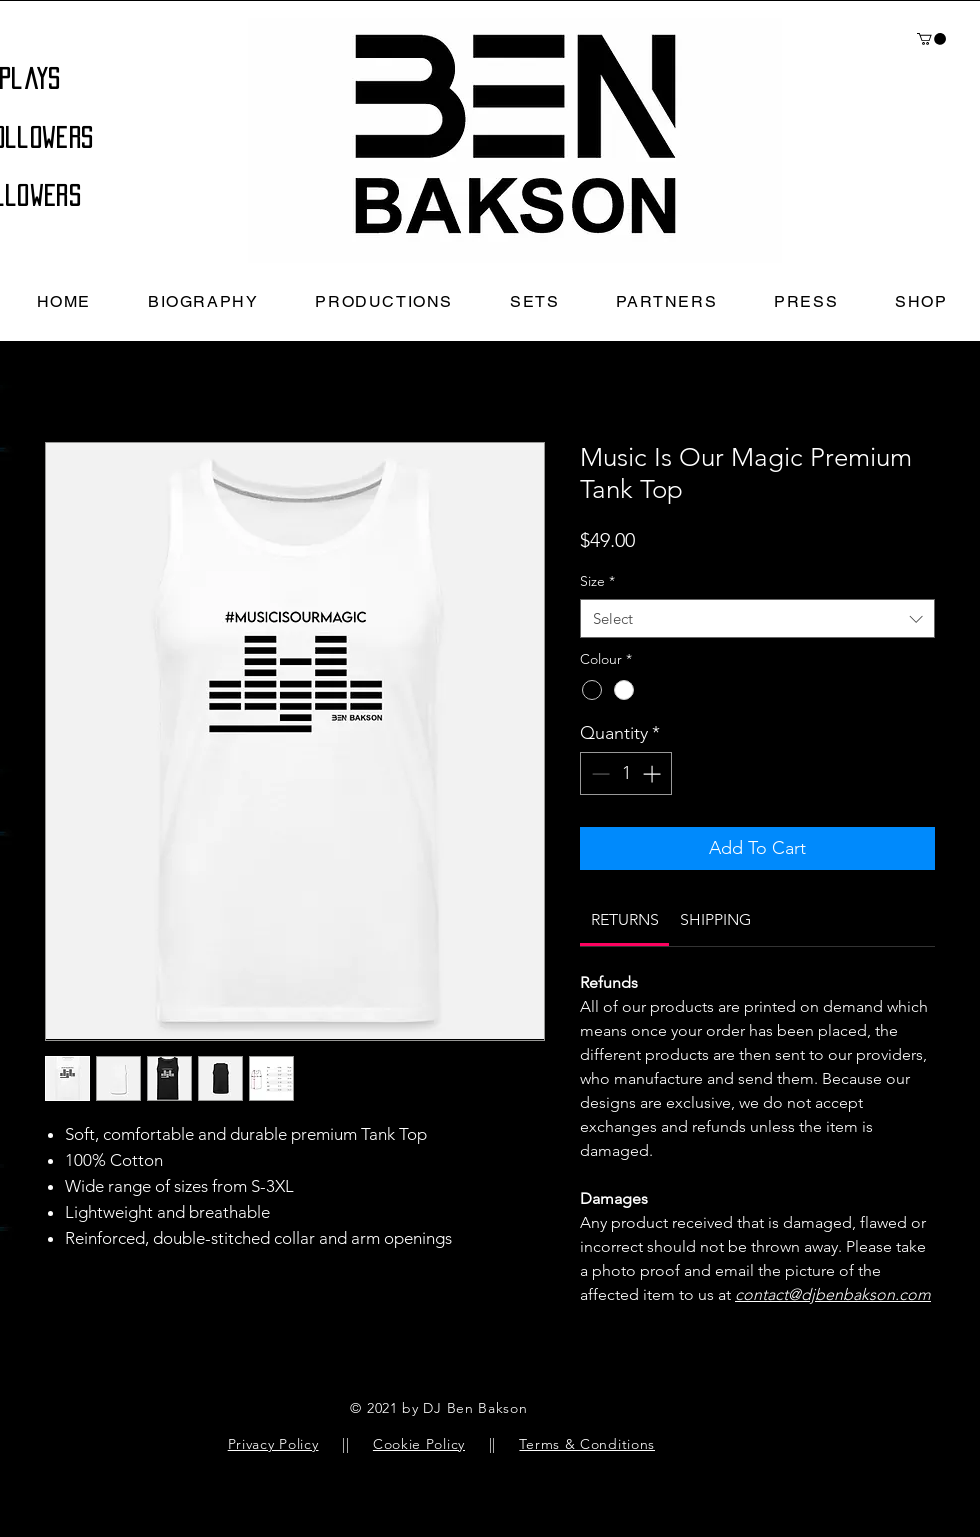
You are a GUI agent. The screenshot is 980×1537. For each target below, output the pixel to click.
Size (597, 581)
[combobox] (757, 618)
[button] (931, 39)
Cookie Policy (419, 1444)
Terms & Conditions (587, 1444)
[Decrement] (598, 773)
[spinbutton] (626, 773)
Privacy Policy (273, 1444)
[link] (625, 919)
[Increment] (653, 773)
